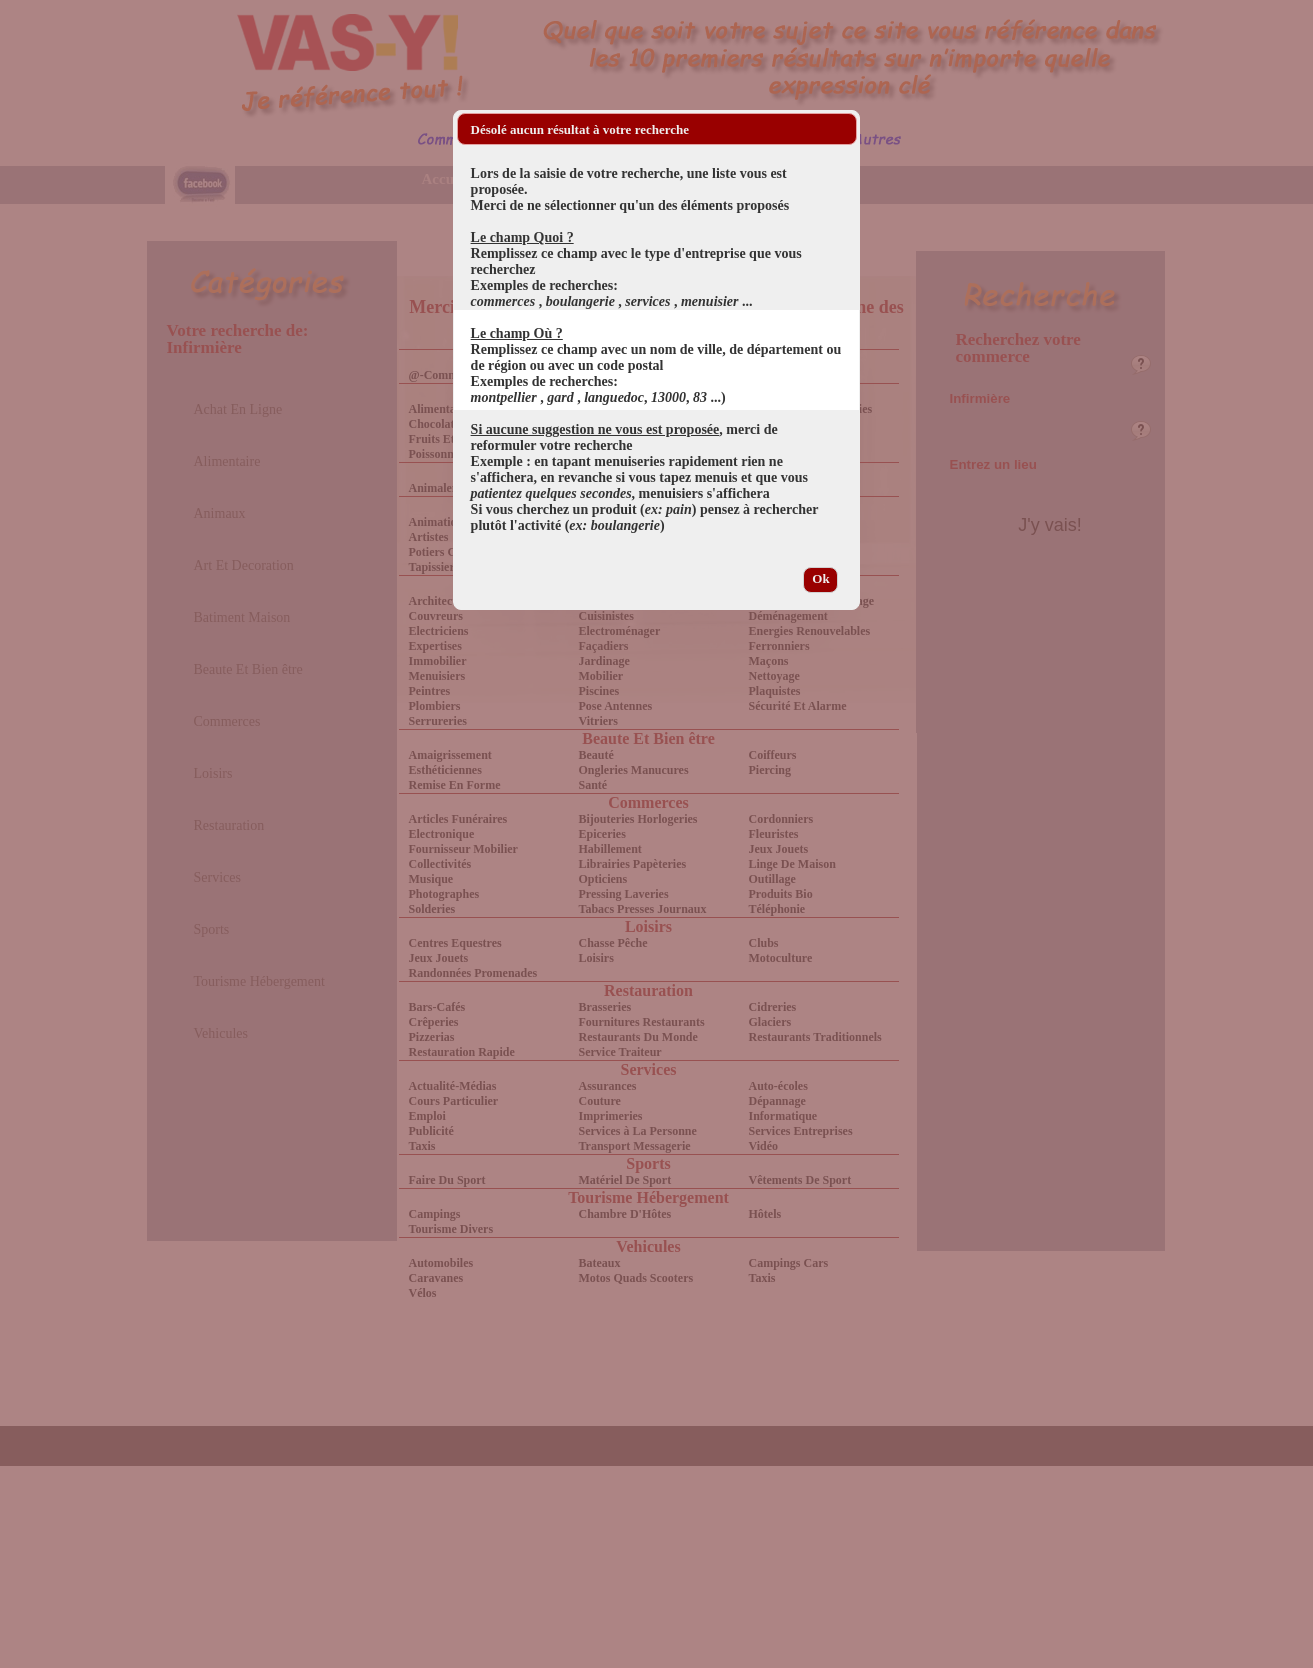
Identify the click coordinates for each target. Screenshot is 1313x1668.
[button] (841, 129)
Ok (820, 578)
